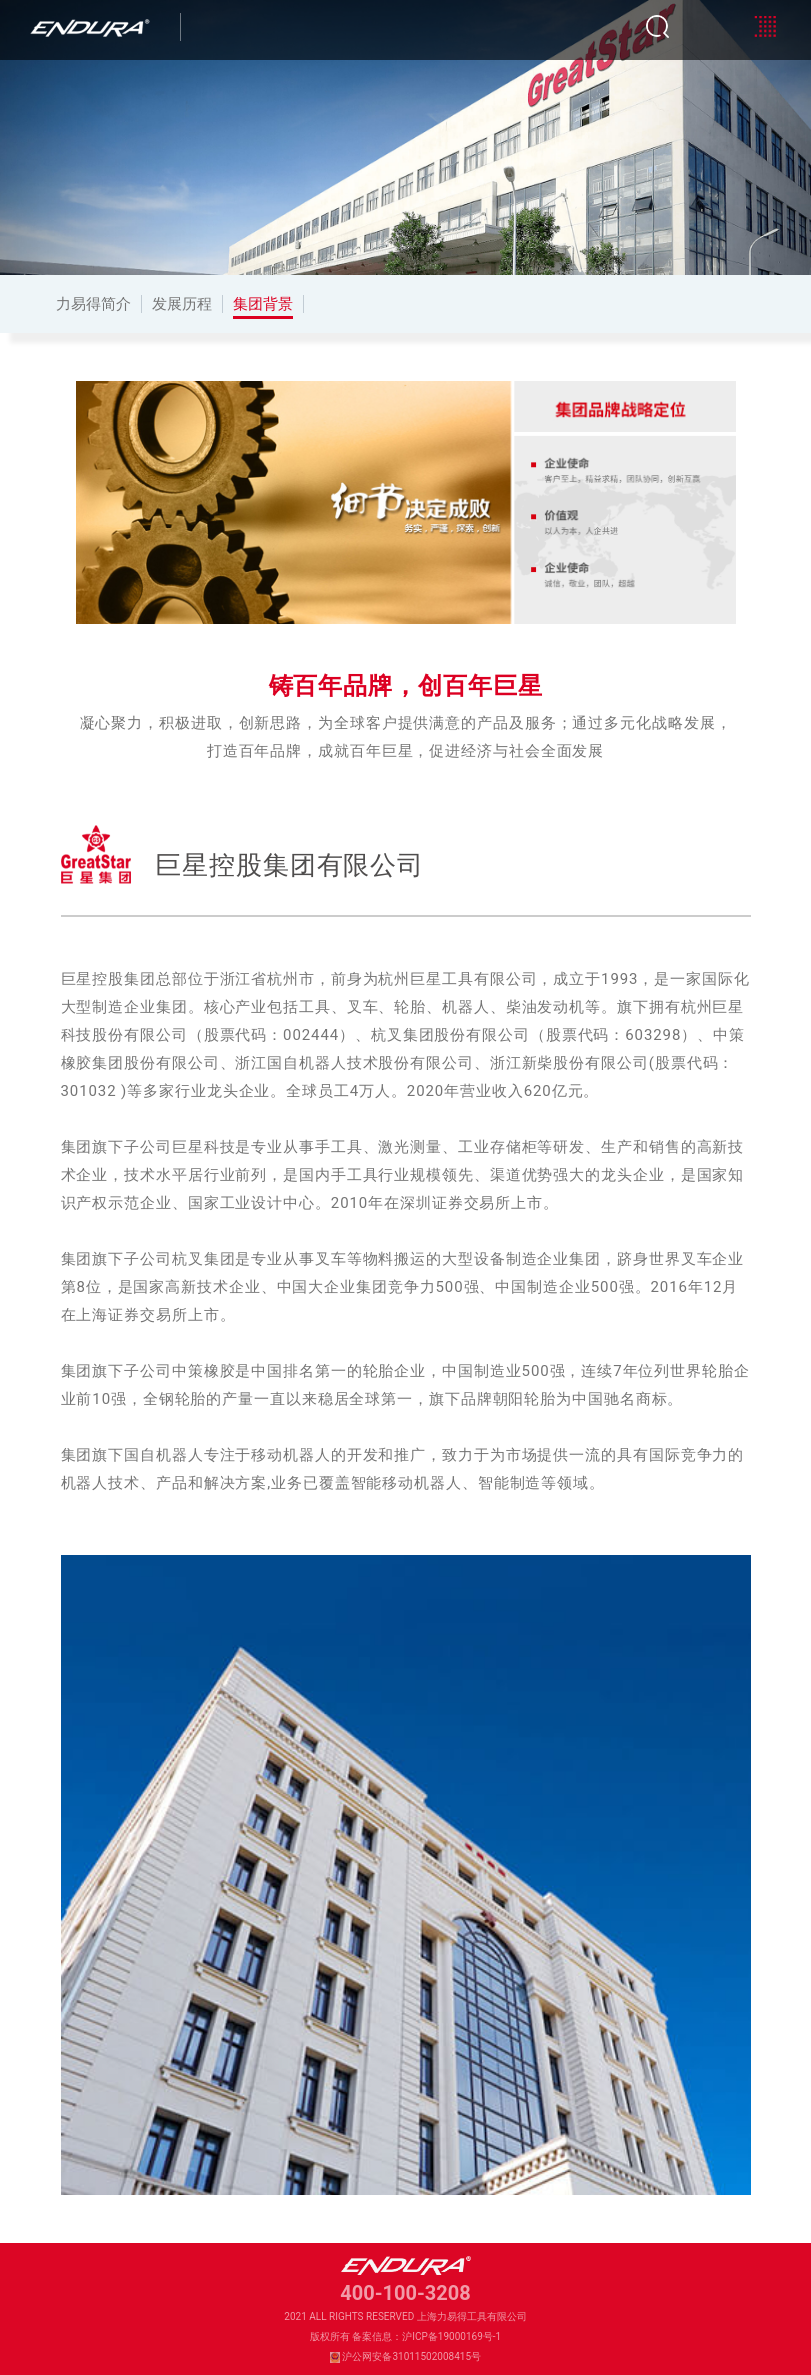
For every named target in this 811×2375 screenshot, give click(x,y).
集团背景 (263, 304)
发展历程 (182, 304)
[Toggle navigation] (765, 26)
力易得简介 (93, 304)
